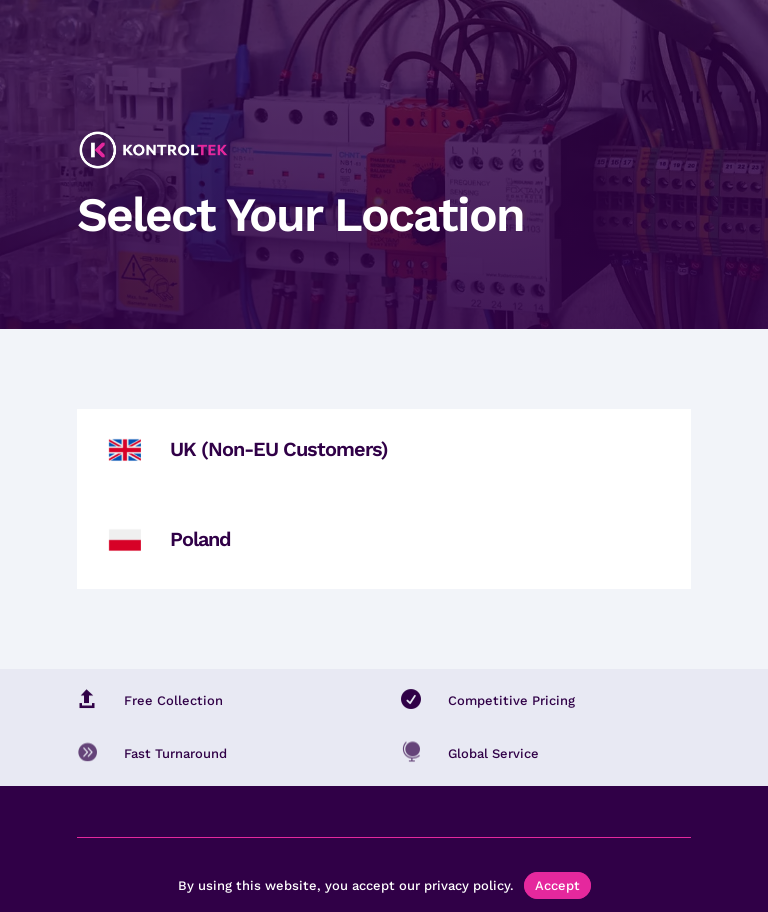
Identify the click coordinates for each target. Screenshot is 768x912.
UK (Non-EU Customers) (279, 449)
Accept (557, 885)
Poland (200, 539)
